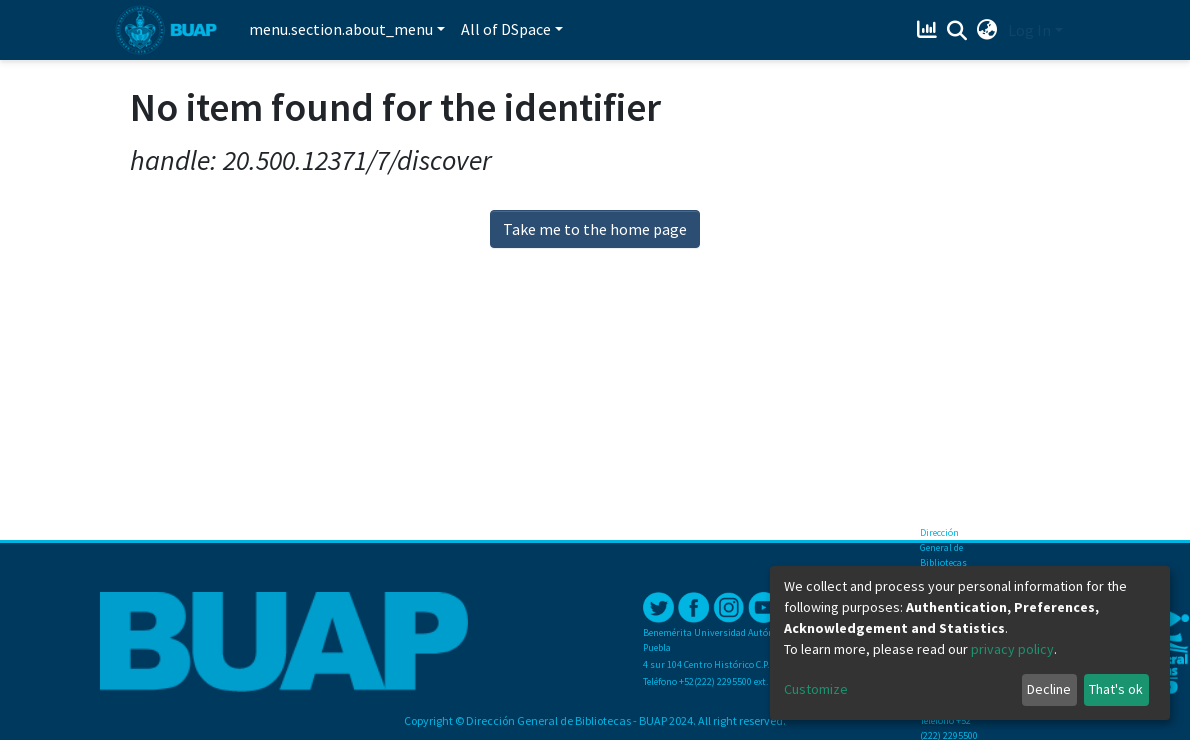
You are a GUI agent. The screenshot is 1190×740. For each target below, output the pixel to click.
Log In (1029, 30)
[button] (987, 30)
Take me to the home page (595, 229)
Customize (816, 689)
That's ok (1116, 689)
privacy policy (1012, 649)
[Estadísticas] (929, 30)
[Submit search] (957, 31)
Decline (1049, 689)
